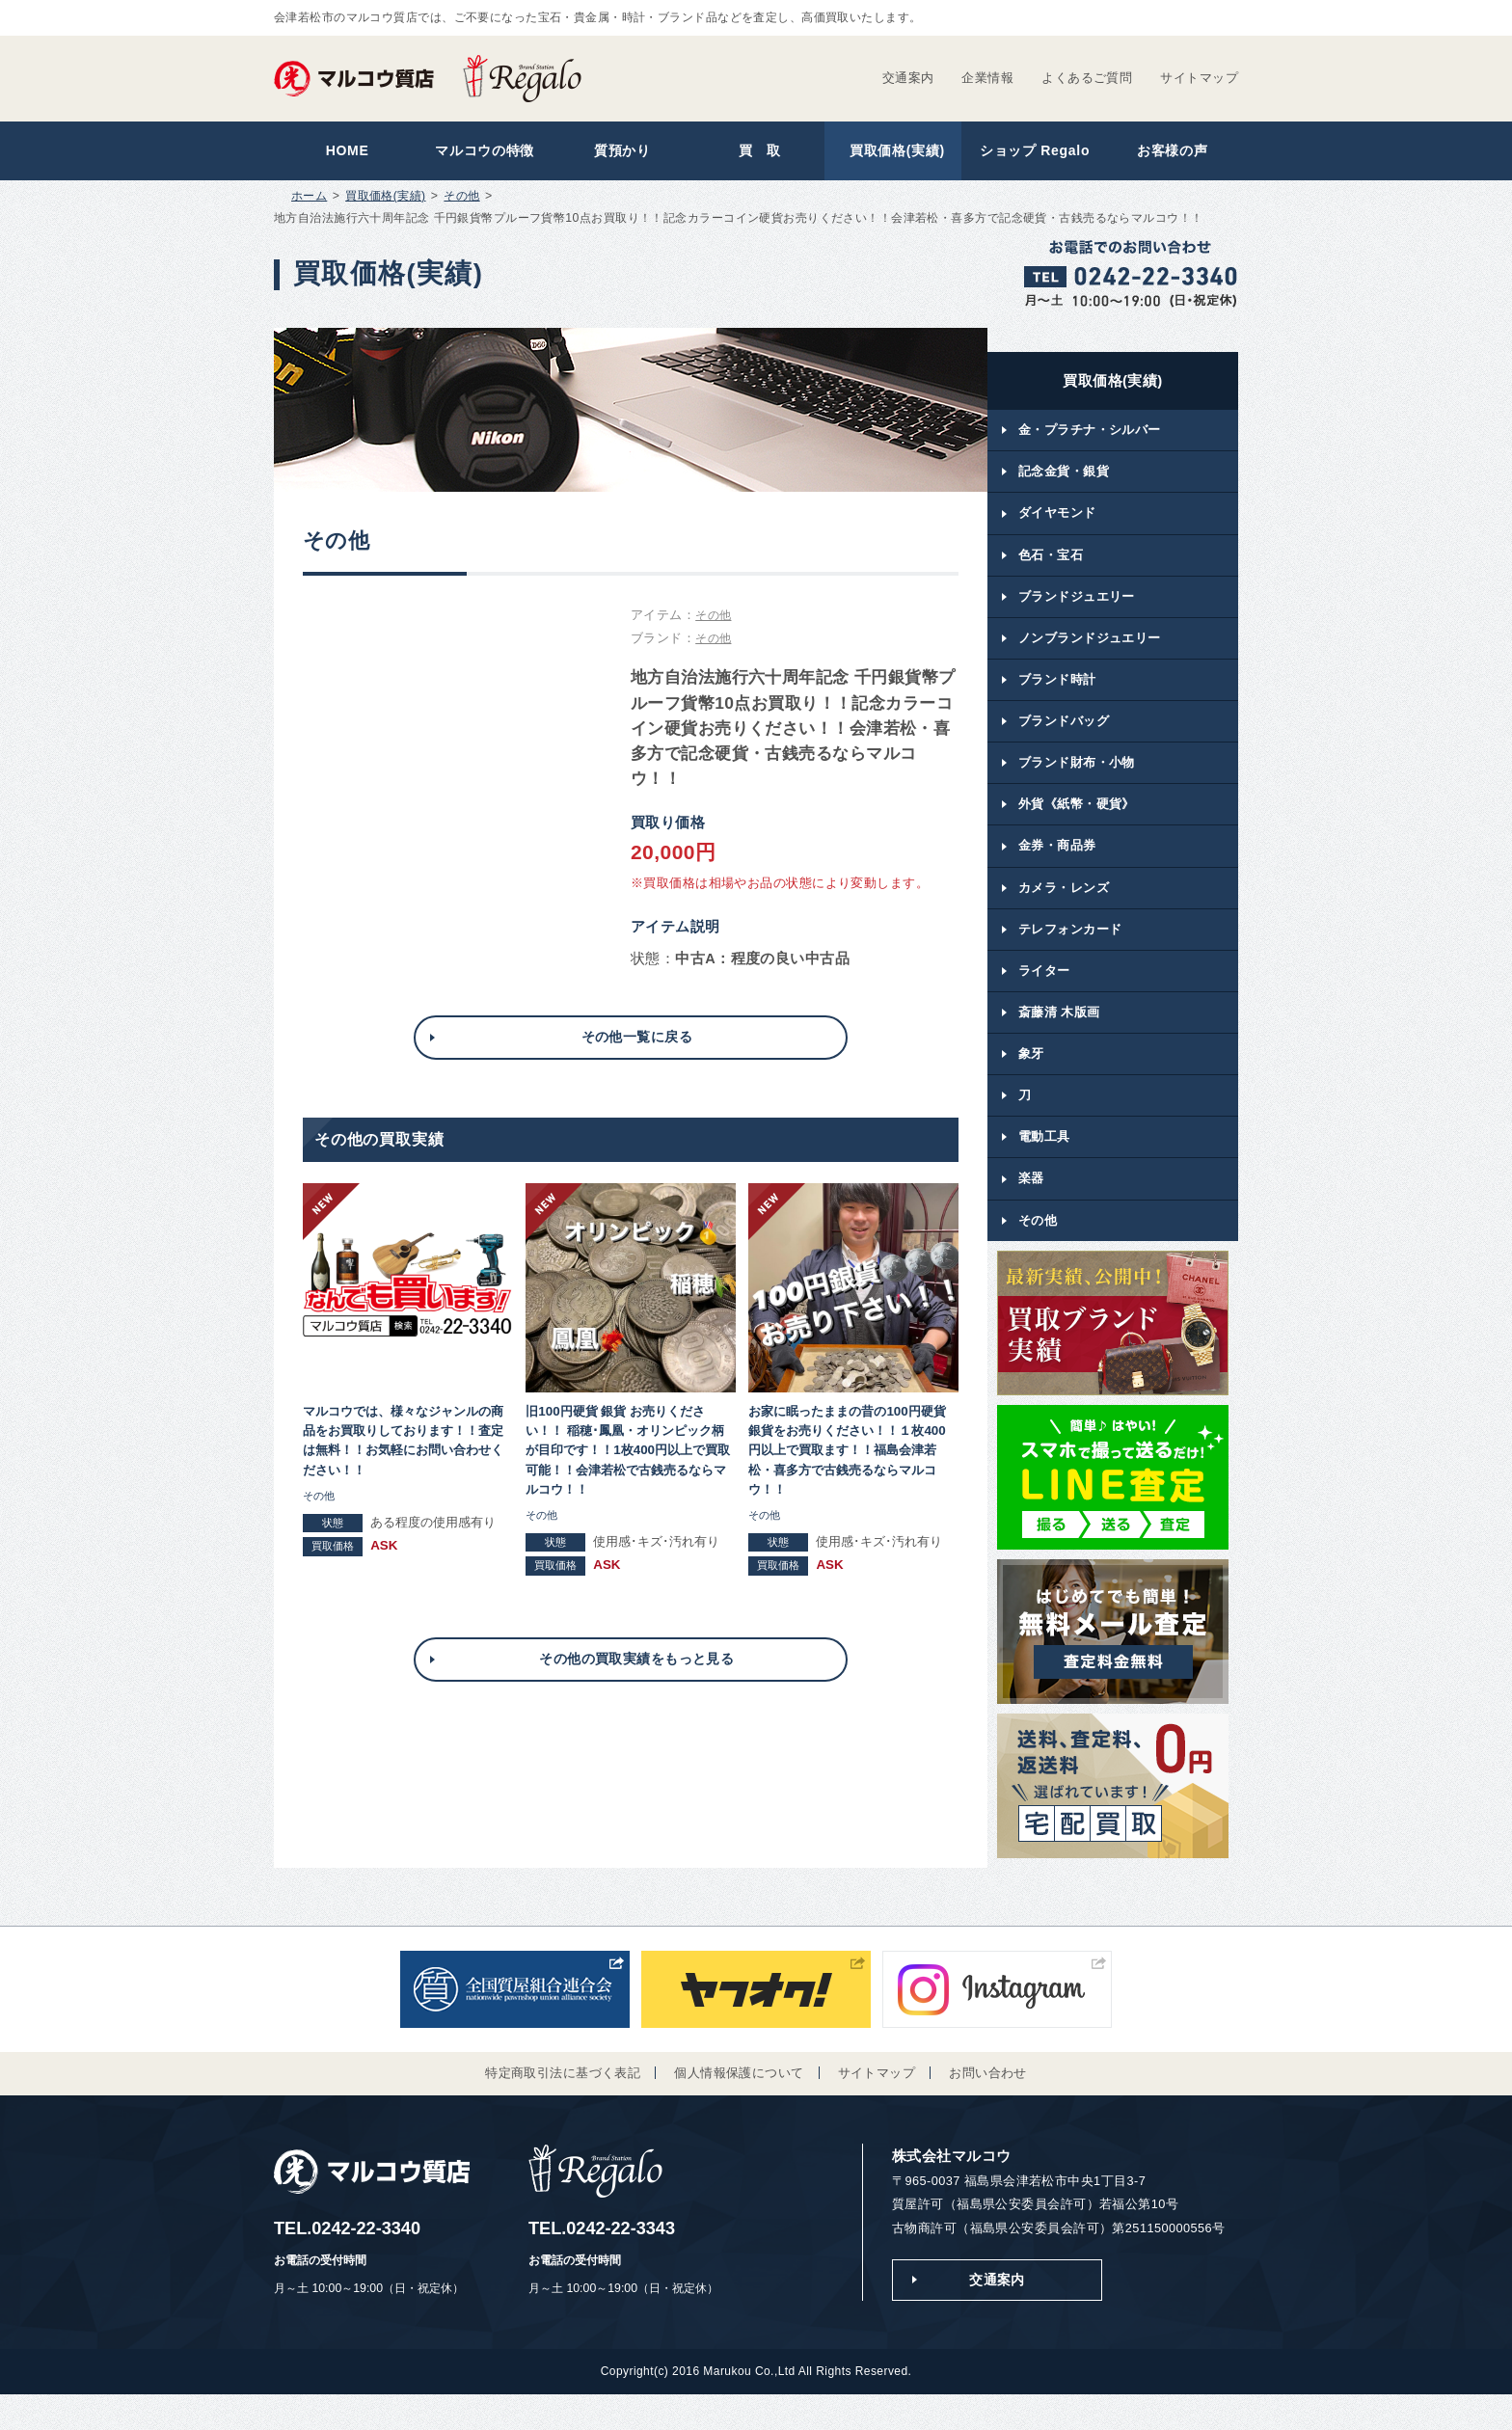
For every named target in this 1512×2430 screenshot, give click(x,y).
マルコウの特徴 (480, 153)
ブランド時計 (1057, 694)
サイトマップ (1199, 77)
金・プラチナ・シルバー (1089, 435)
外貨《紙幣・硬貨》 (1076, 823)
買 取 (756, 153)
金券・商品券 (1057, 865)
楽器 (1031, 1209)
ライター (1044, 994)
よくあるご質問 (1086, 77)
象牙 (1031, 1080)
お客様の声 (1168, 153)
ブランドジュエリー (1076, 608)
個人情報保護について (738, 2105)
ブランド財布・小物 (1076, 779)
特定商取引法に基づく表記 (562, 2105)
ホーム (309, 200)
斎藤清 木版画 (1059, 1038)
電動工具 (1044, 1167)
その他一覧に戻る (636, 1042)
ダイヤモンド (1057, 521)
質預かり (618, 153)
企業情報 (987, 77)
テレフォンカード (1069, 952)
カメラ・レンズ (1063, 909)
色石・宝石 (1050, 564)
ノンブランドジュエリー (1089, 650)
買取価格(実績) (893, 153)
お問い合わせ (988, 2105)
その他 (462, 200)
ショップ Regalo (1030, 153)
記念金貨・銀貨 (1063, 479)
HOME (343, 153)
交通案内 (908, 77)
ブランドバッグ (1063, 737)
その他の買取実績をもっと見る (636, 1671)
